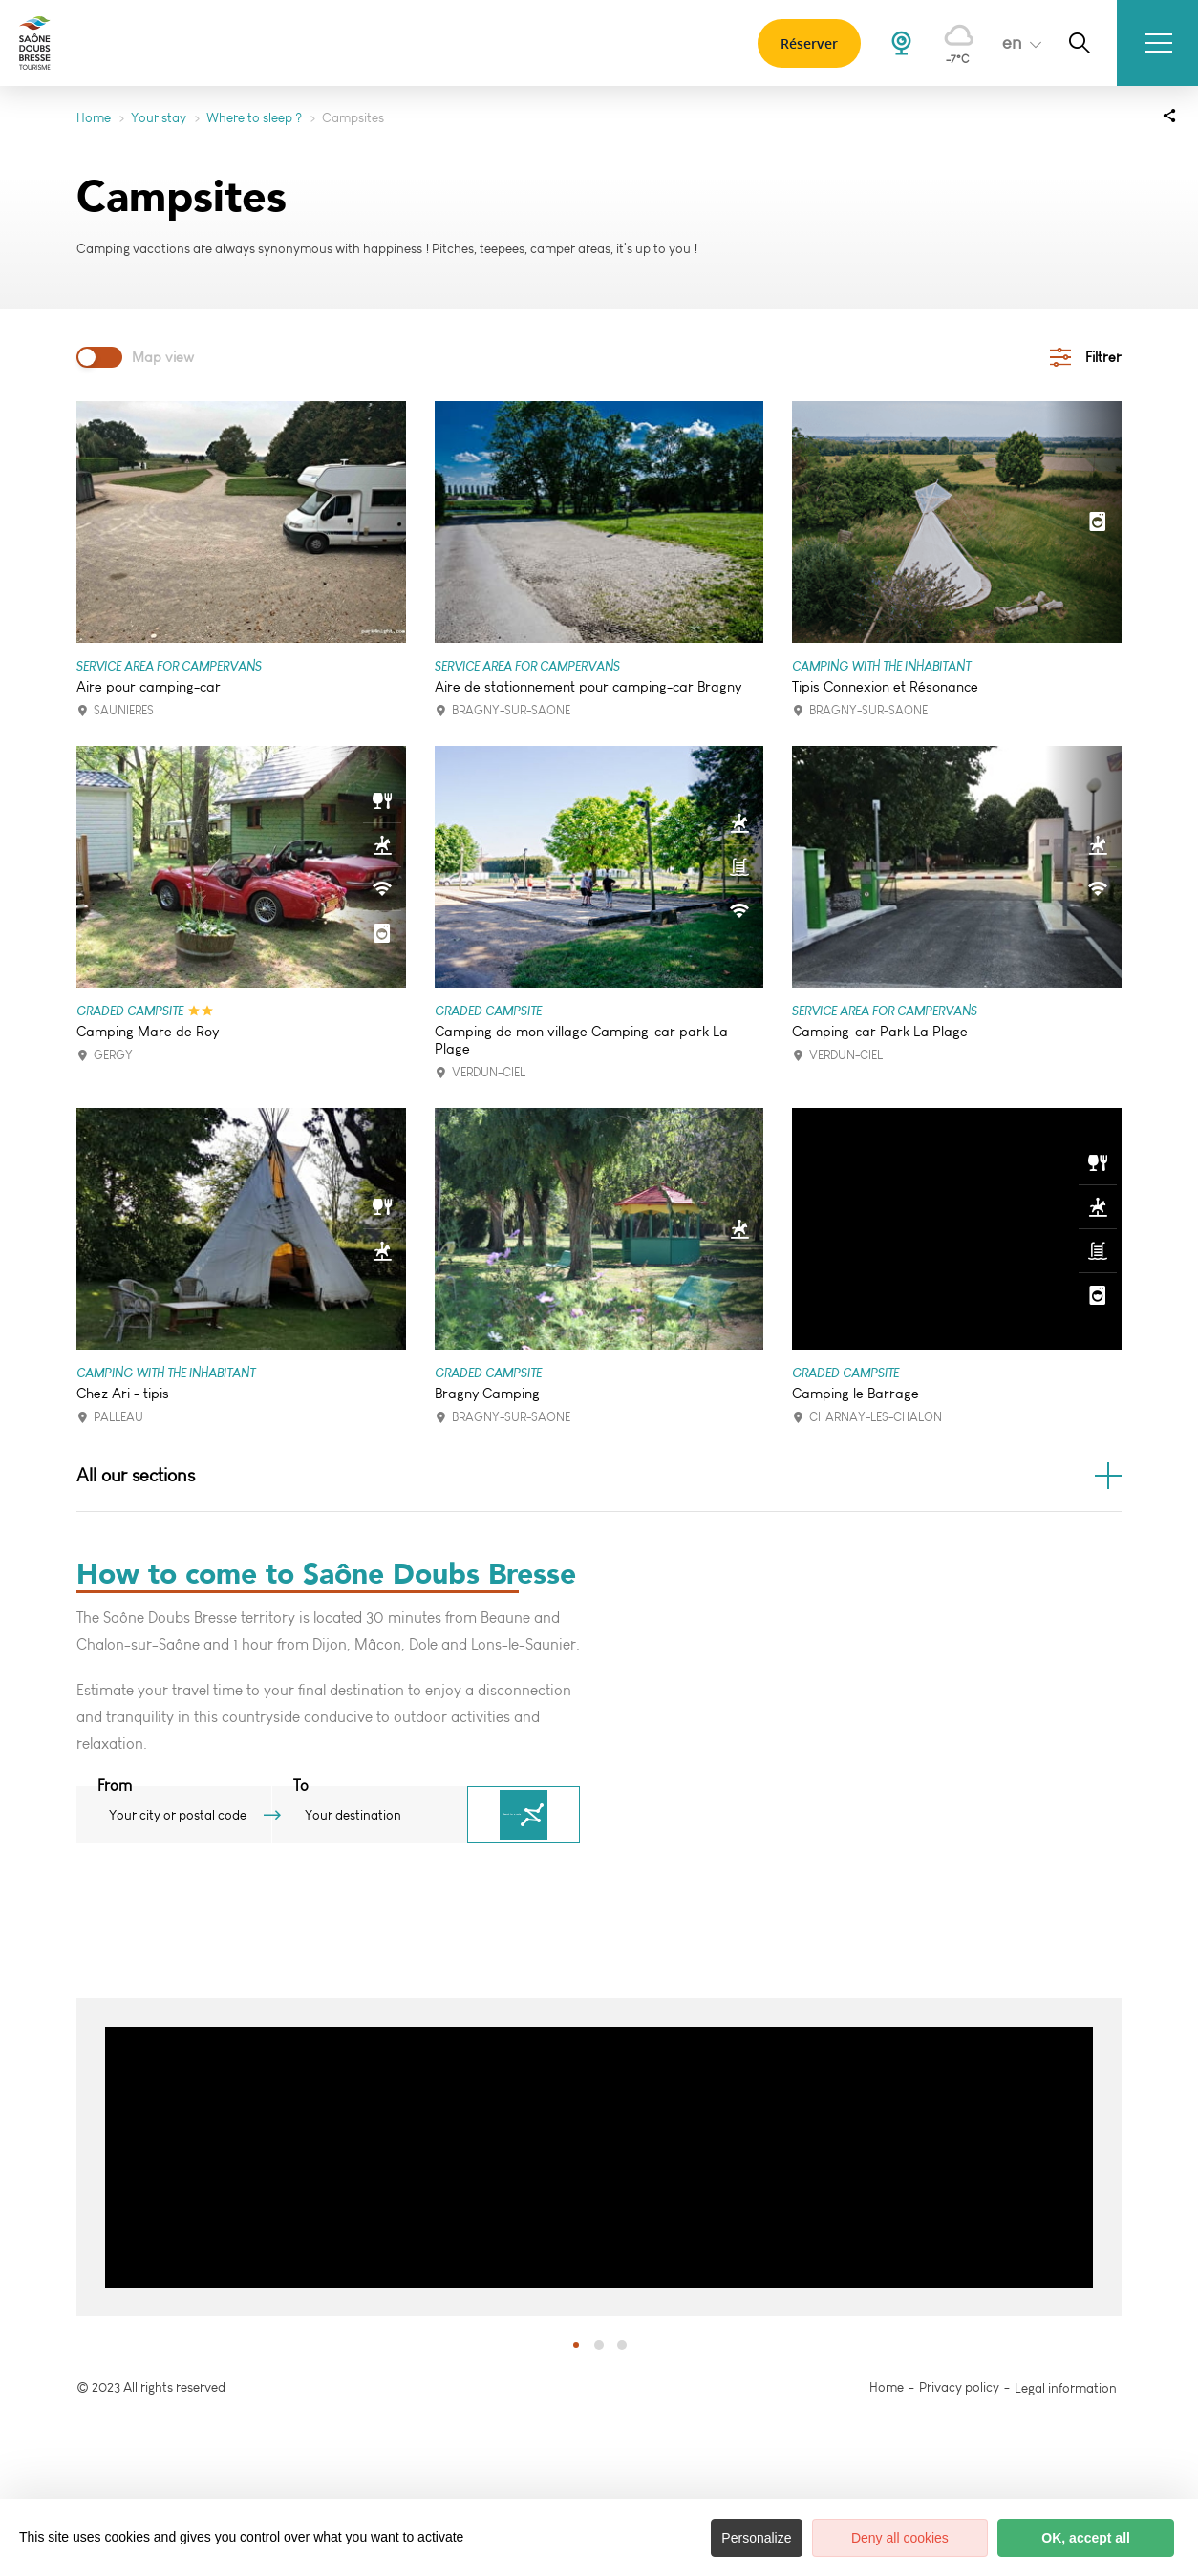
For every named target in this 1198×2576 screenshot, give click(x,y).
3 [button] (622, 2347)
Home (93, 118)
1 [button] (576, 2347)
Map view (163, 357)
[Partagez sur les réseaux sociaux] (1169, 114)
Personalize (746, 2537)
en (1005, 42)
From (114, 1788)
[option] (599, 2160)
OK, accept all (1083, 2537)
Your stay (158, 118)
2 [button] (599, 2347)
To (328, 1788)
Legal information (1066, 2390)
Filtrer (1103, 357)
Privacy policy (959, 2390)
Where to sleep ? (254, 118)
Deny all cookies (892, 2537)
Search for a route (551, 1817)
